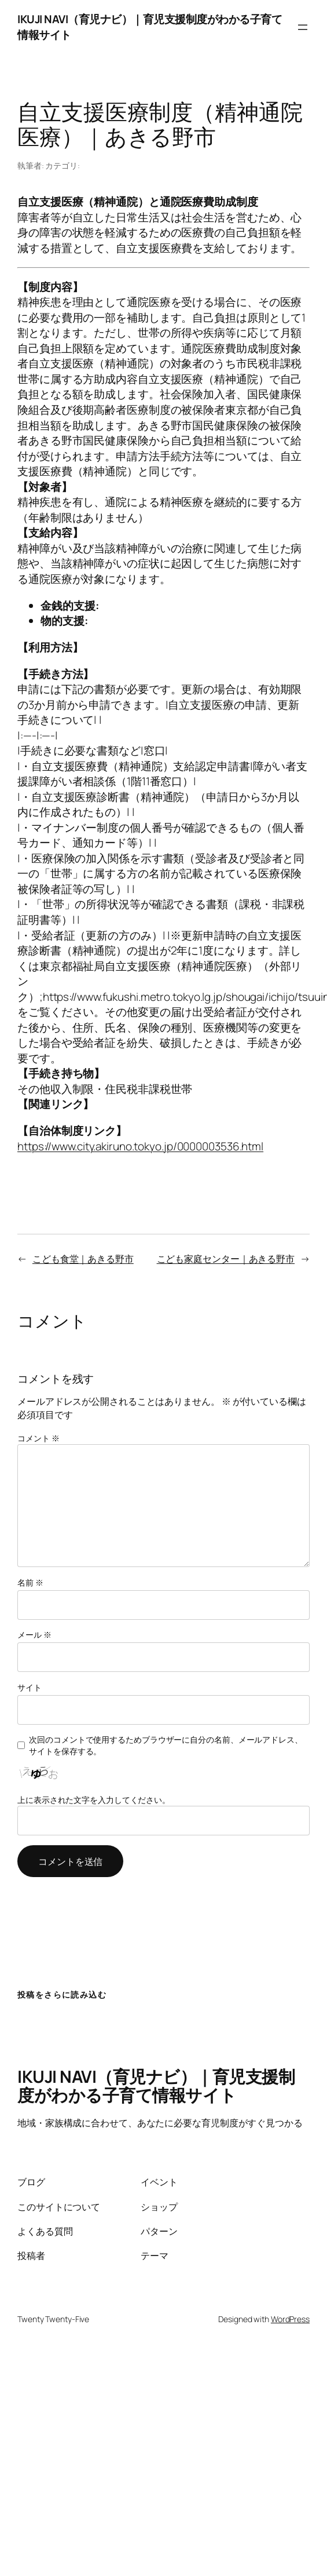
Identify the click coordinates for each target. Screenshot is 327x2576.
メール (34, 1634)
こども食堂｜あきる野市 (83, 1258)
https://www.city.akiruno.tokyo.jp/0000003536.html (140, 1146)
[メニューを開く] (303, 27)
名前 (30, 1582)
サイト (29, 1687)
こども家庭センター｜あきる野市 (226, 1258)
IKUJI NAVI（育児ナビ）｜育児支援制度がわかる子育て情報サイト (156, 2086)
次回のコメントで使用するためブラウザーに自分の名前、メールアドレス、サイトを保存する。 (166, 1745)
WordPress (290, 2318)
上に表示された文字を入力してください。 (93, 1799)
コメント (38, 1438)
